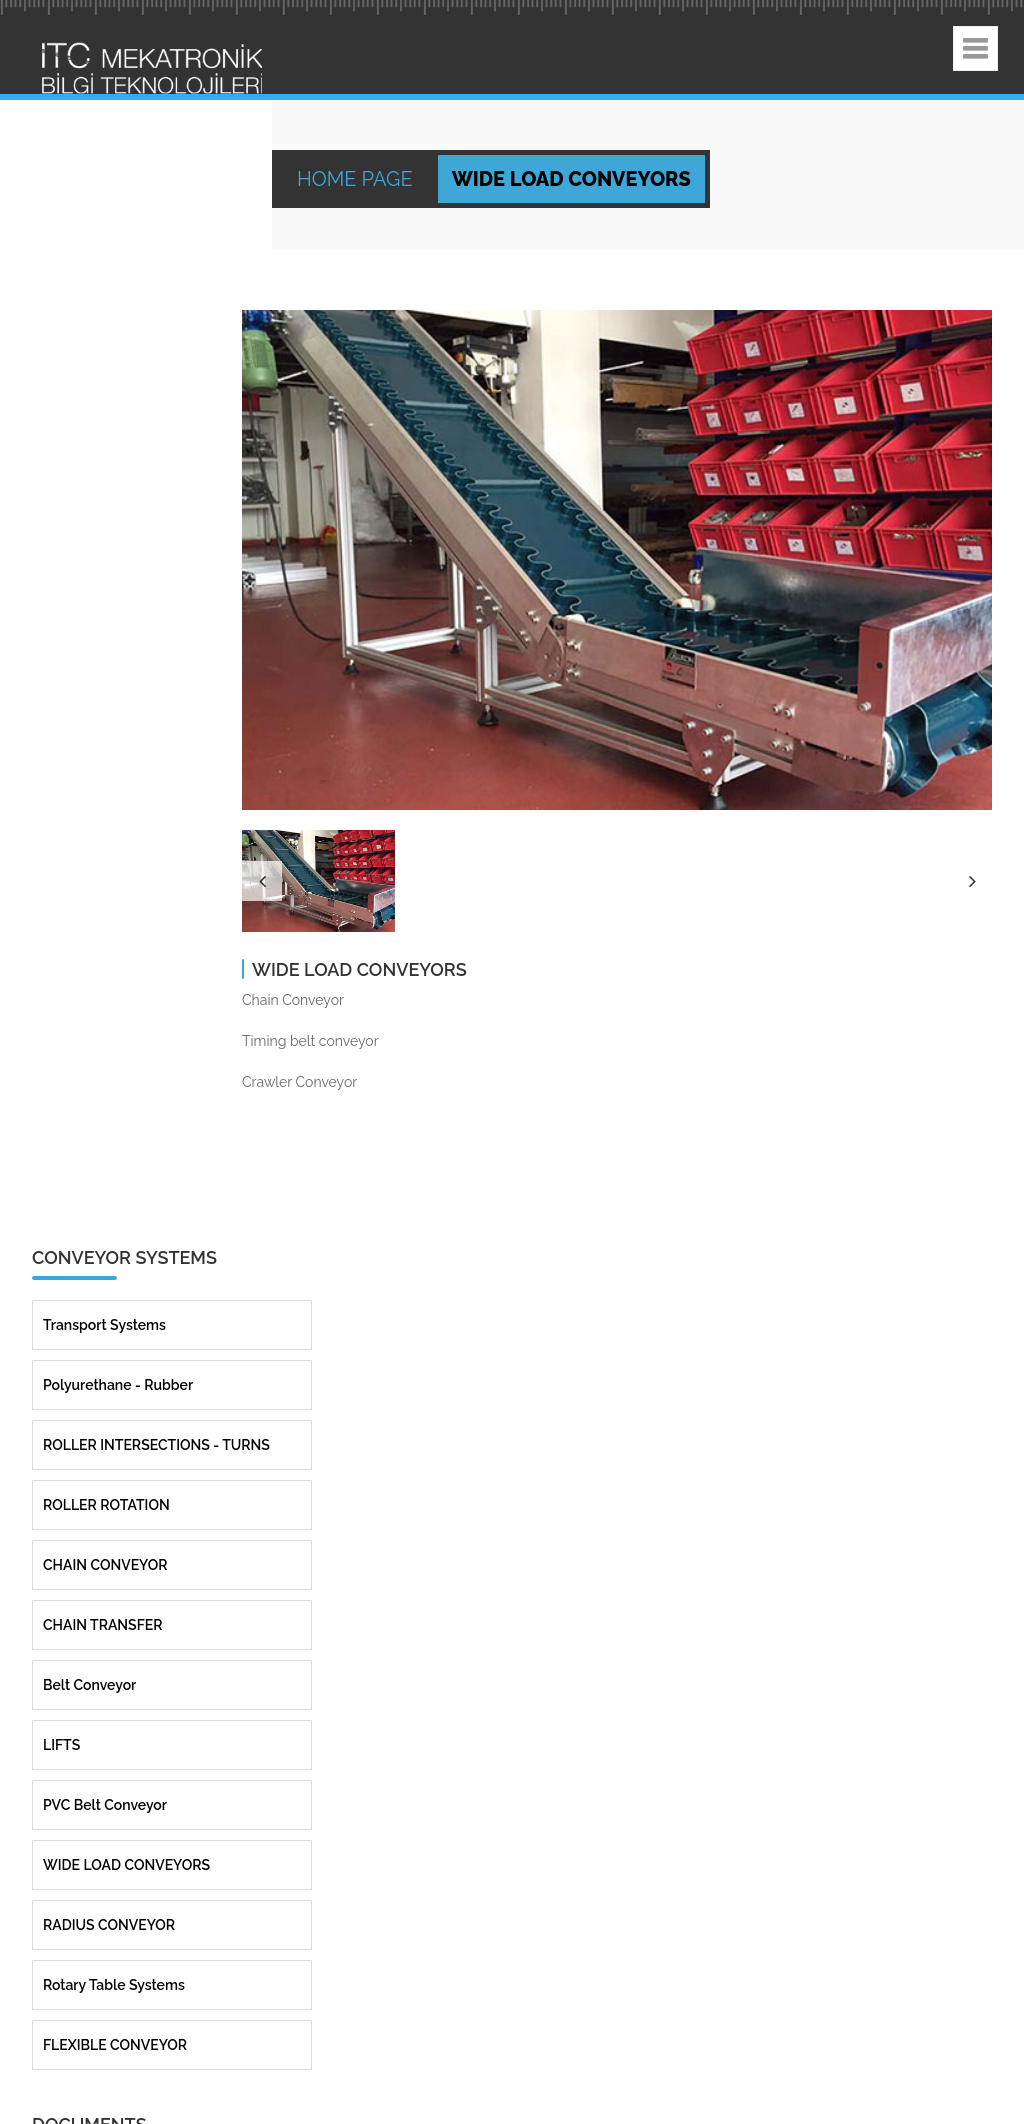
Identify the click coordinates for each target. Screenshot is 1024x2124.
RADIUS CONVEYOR (109, 1852)
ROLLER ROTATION (106, 1432)
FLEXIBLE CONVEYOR (115, 1972)
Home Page (357, 179)
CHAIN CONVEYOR (105, 1492)
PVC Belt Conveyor (105, 1732)
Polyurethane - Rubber (118, 1312)
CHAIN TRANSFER (102, 1552)
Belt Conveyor (89, 1612)
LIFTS (61, 1672)
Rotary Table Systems (114, 1912)
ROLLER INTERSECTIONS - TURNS (156, 1372)
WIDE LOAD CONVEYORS (126, 1792)
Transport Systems (104, 1252)
